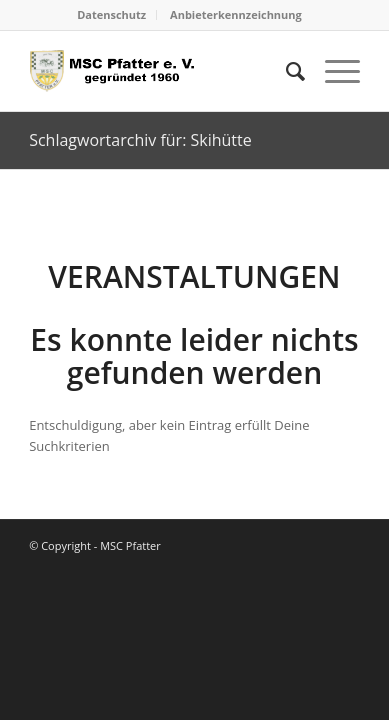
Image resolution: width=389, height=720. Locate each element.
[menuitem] (112, 15)
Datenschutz (111, 14)
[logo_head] (161, 71)
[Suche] (285, 71)
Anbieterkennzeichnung (236, 14)
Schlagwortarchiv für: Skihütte (140, 140)
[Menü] (332, 71)
